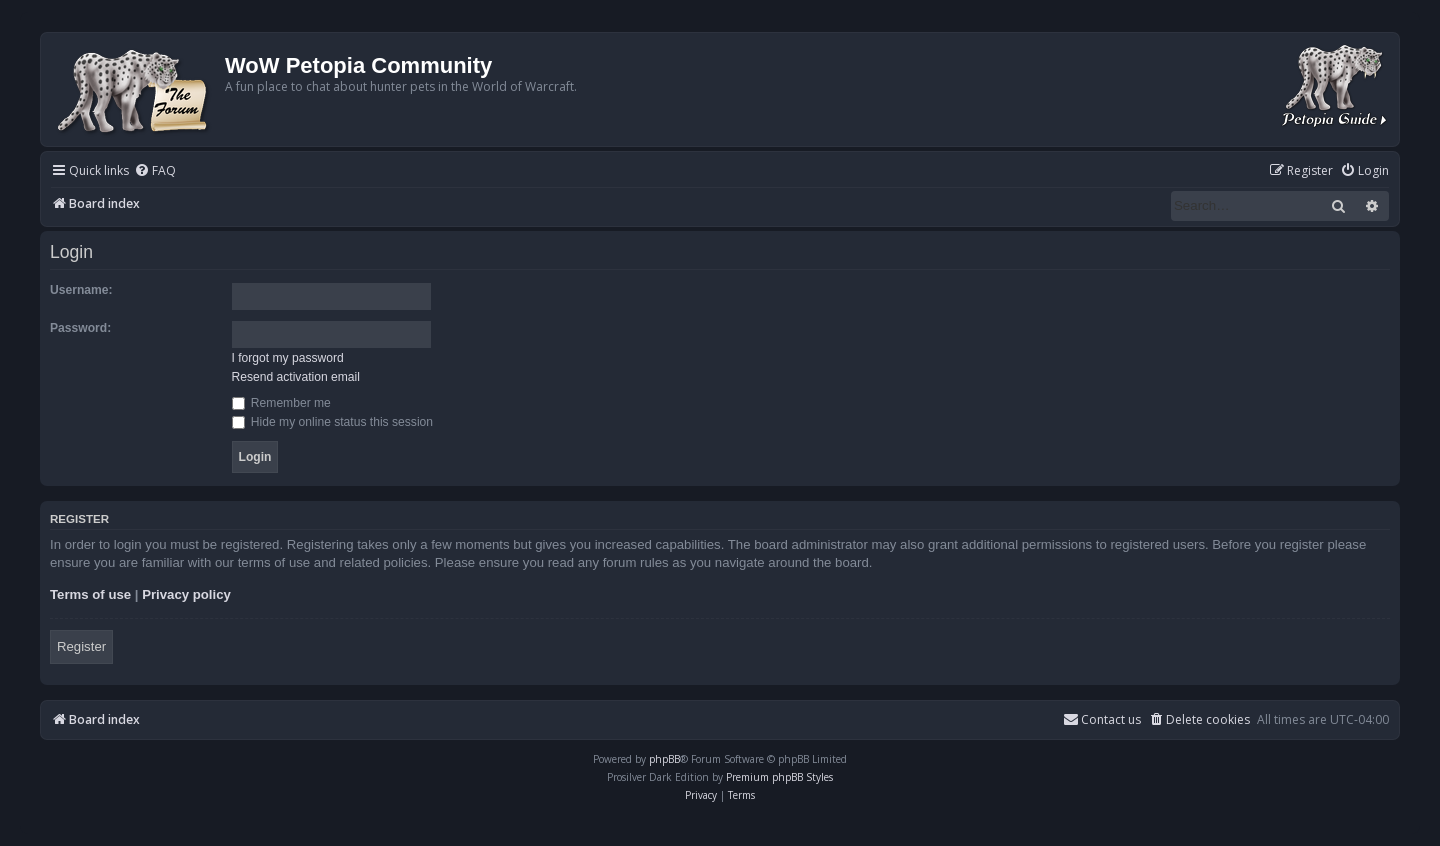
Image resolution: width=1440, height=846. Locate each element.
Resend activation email (296, 377)
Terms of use (90, 594)
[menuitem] (155, 171)
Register (81, 646)
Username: (81, 290)
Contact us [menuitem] (1102, 719)
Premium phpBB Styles (779, 777)
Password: (80, 328)
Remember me (281, 403)
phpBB (664, 759)
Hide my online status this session (333, 422)
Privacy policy (186, 594)
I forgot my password (288, 358)
